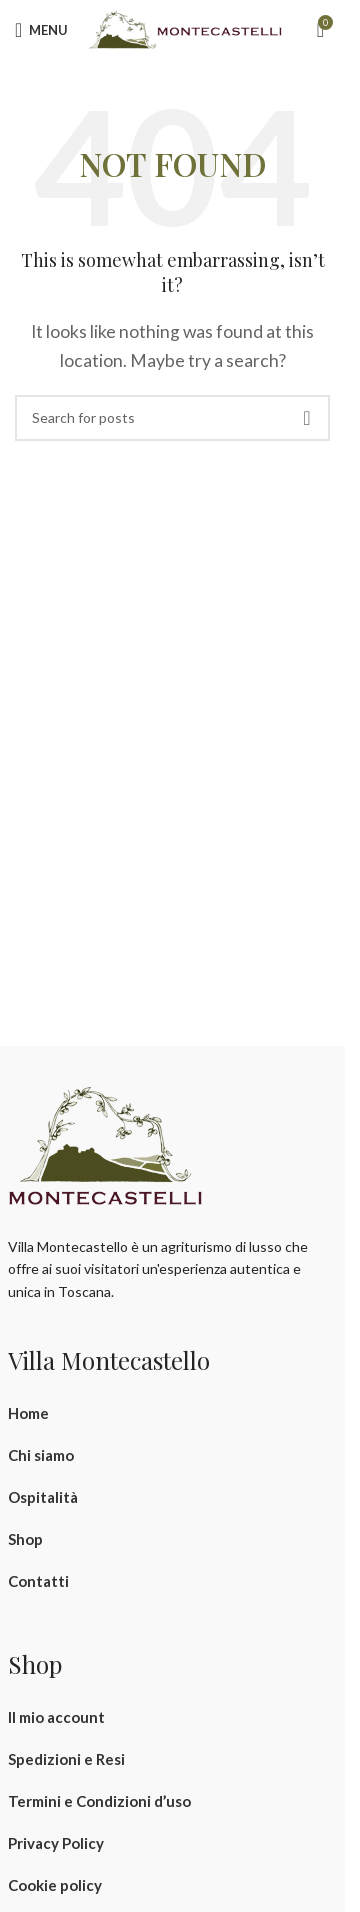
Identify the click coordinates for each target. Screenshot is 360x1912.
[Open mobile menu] (41, 30)
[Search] (172, 418)
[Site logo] (185, 27)
